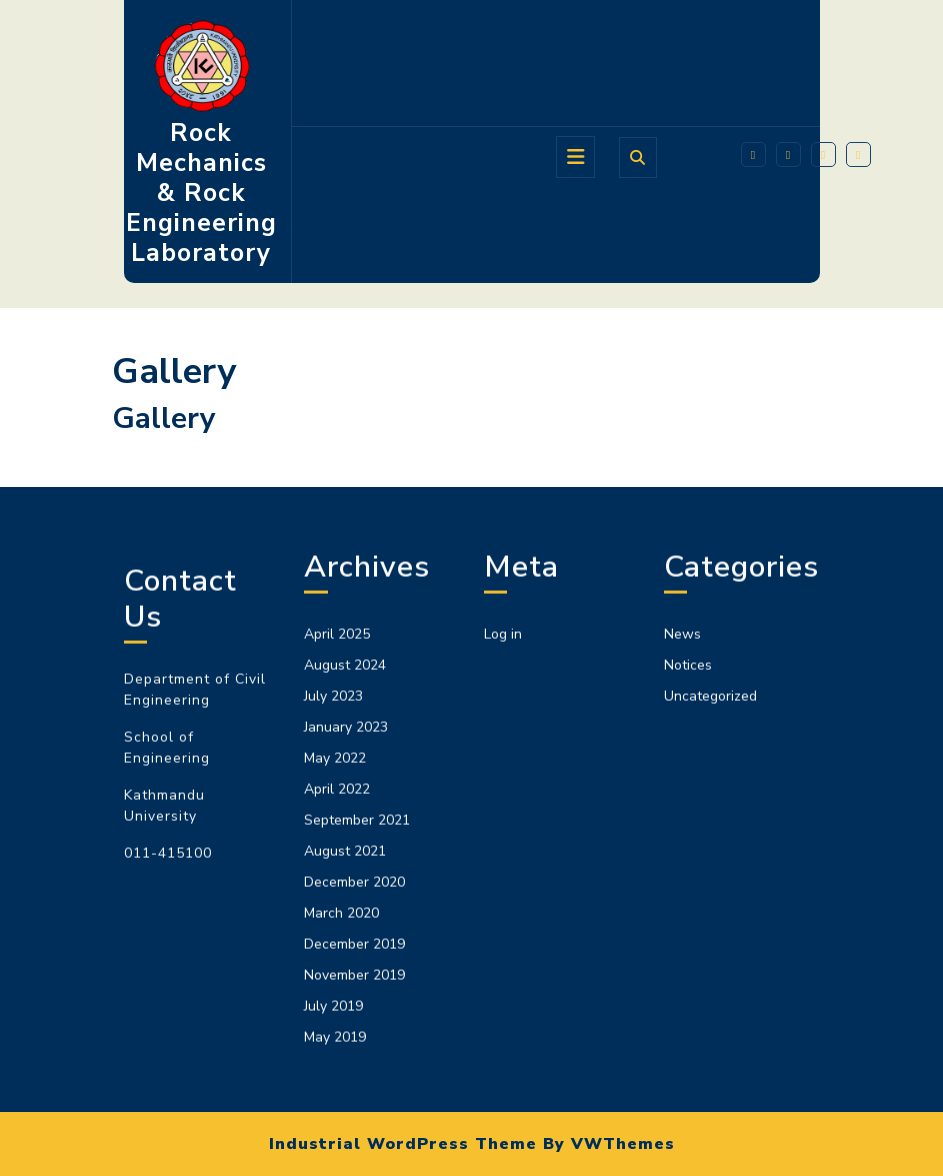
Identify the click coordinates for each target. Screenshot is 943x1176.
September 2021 (357, 1076)
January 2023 (346, 983)
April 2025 (337, 890)
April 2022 (337, 1045)
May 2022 (335, 1014)
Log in (503, 890)
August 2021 (345, 1107)
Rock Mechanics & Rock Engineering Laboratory (201, 193)
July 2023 (333, 952)
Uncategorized (710, 952)
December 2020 (354, 1138)
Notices (688, 921)
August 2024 (345, 921)
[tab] (575, 157)
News (682, 890)
